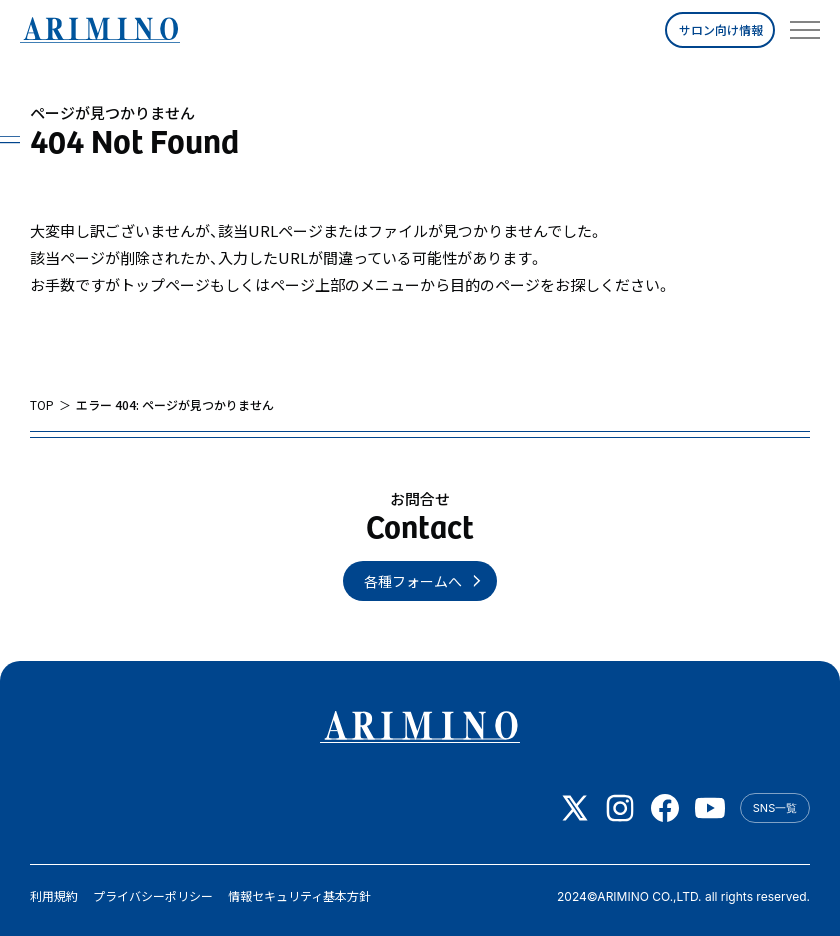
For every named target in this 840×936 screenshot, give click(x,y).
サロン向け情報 (721, 29)
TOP (42, 405)
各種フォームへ (413, 581)
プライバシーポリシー (153, 896)
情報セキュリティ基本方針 (299, 896)
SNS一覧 (775, 808)
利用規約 (54, 896)
